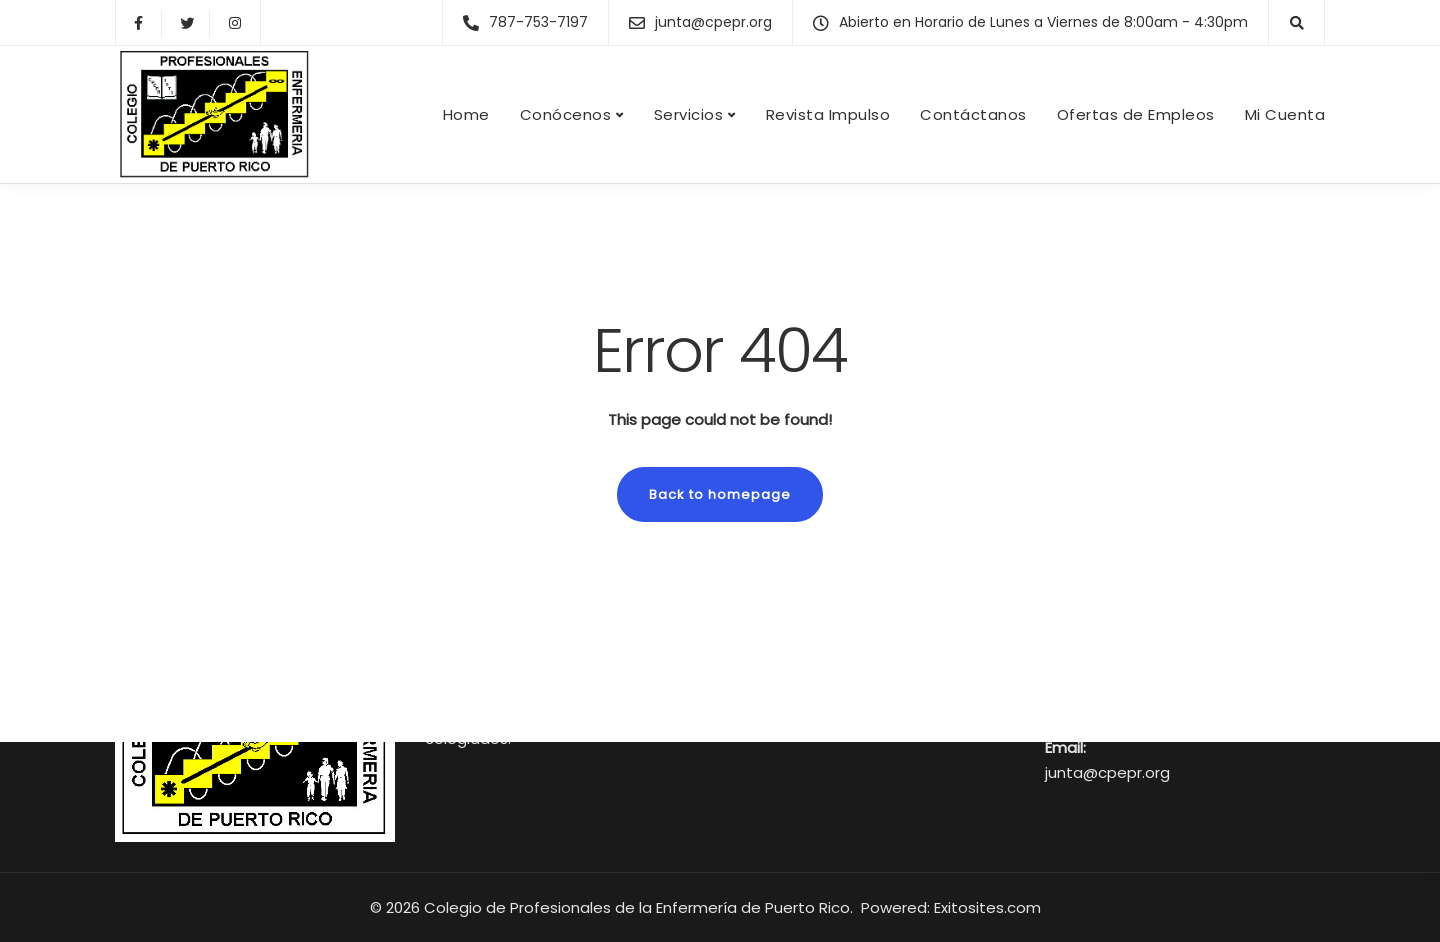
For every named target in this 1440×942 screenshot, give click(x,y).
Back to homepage (720, 494)
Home (466, 114)
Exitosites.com (989, 907)
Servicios (689, 114)
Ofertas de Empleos (1136, 114)
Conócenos (566, 114)
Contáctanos (973, 114)
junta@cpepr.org (1107, 772)
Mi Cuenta (1285, 114)
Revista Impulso (828, 114)
